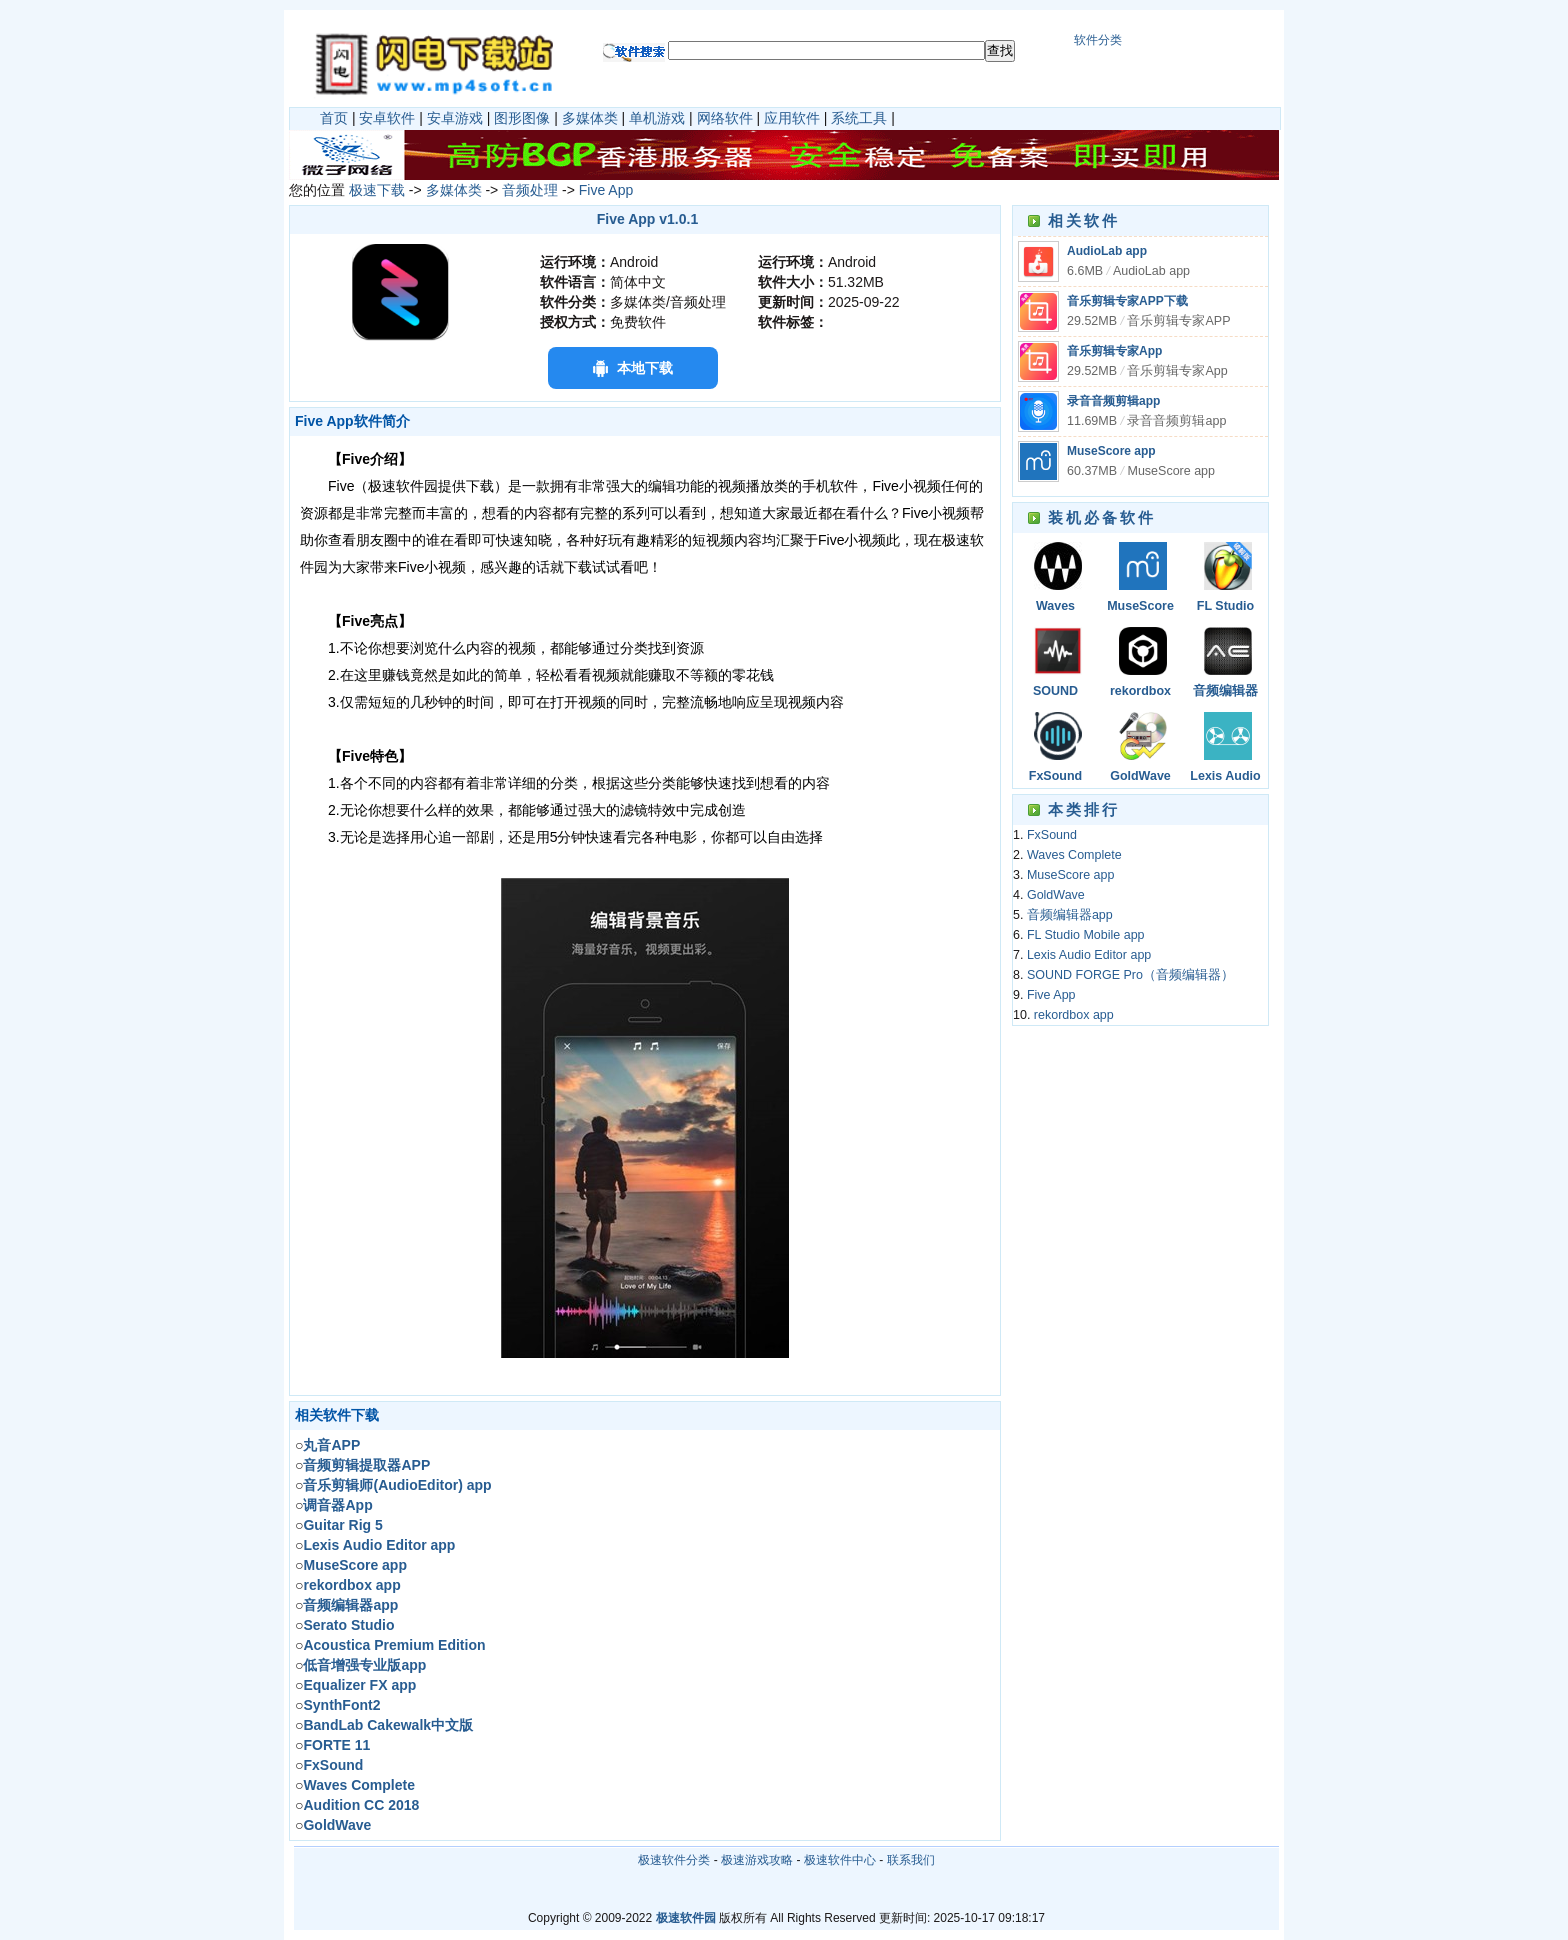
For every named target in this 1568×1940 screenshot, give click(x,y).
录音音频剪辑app (1113, 401)
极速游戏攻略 (757, 1860)
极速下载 (377, 190)
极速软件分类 (674, 1860)
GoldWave (1140, 776)
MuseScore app (1111, 451)
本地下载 (645, 368)
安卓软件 (387, 118)
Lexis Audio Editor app (1225, 777)
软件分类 (1098, 40)
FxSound (1055, 776)
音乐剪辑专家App (1114, 351)
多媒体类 (590, 118)
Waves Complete (1055, 607)
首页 (334, 118)
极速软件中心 (840, 1860)
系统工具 (859, 118)
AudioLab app (1107, 251)
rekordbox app (1140, 692)
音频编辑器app (1225, 692)
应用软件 (792, 118)
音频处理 (530, 190)
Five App (606, 190)
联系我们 (911, 1860)
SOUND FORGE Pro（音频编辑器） (1055, 692)
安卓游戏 (455, 118)
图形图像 (522, 118)
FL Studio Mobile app (1225, 607)
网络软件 (725, 118)
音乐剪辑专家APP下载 (1127, 301)
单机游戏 (657, 118)
